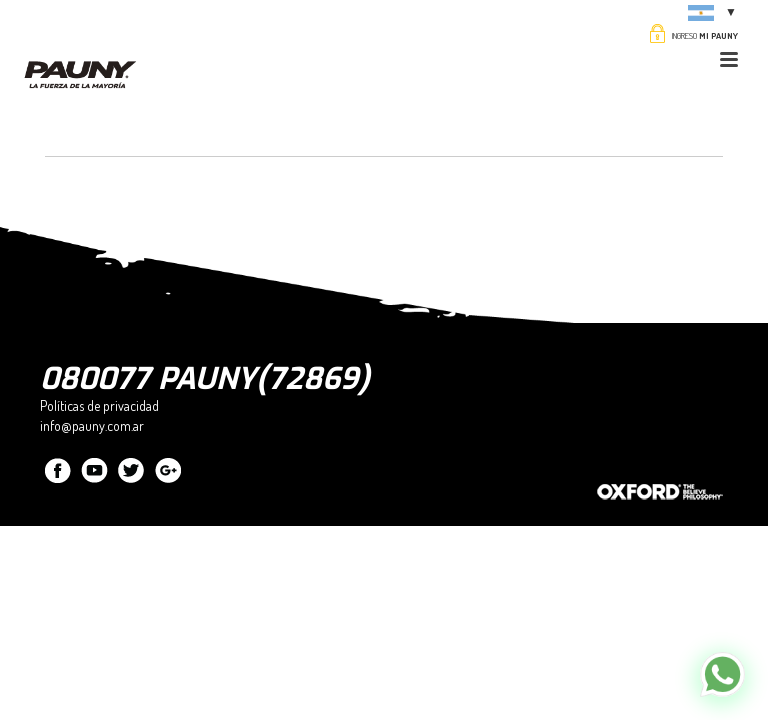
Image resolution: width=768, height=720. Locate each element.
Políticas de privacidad (99, 405)
